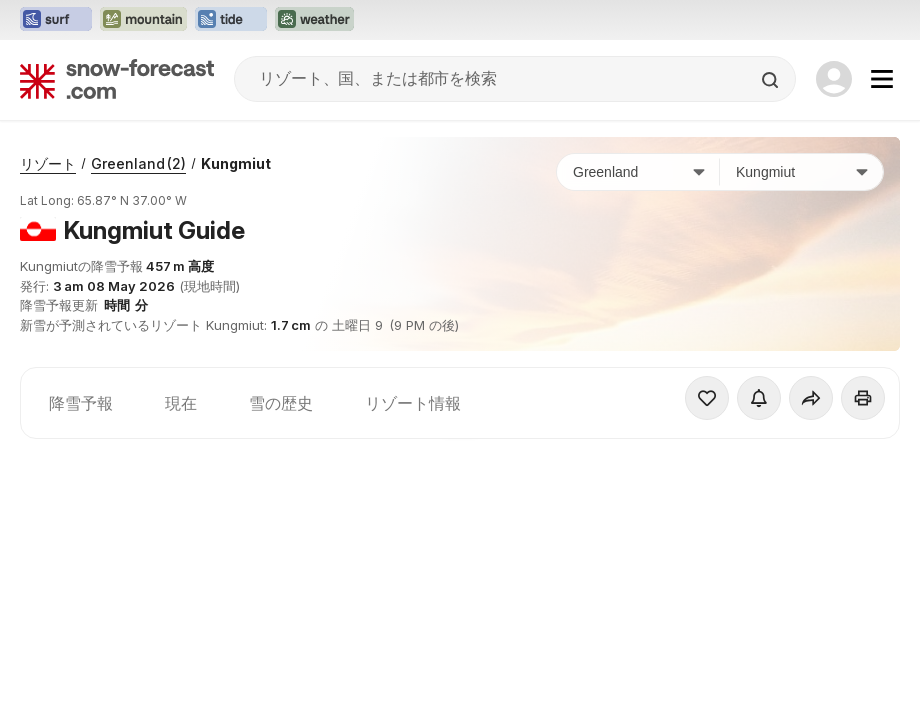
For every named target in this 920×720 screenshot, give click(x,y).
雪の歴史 (281, 403)
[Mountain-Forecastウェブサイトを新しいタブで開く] (143, 20)
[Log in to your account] (834, 79)
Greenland (138, 163)
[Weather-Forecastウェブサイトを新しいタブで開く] (314, 20)
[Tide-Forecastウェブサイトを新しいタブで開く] (231, 20)
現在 (181, 403)
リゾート (48, 163)
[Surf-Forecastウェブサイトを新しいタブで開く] (56, 20)
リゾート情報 (413, 403)
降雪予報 (81, 403)
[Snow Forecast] (117, 79)
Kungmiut (236, 163)
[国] (638, 172)
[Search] (772, 80)
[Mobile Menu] (882, 79)
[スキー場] (801, 172)
